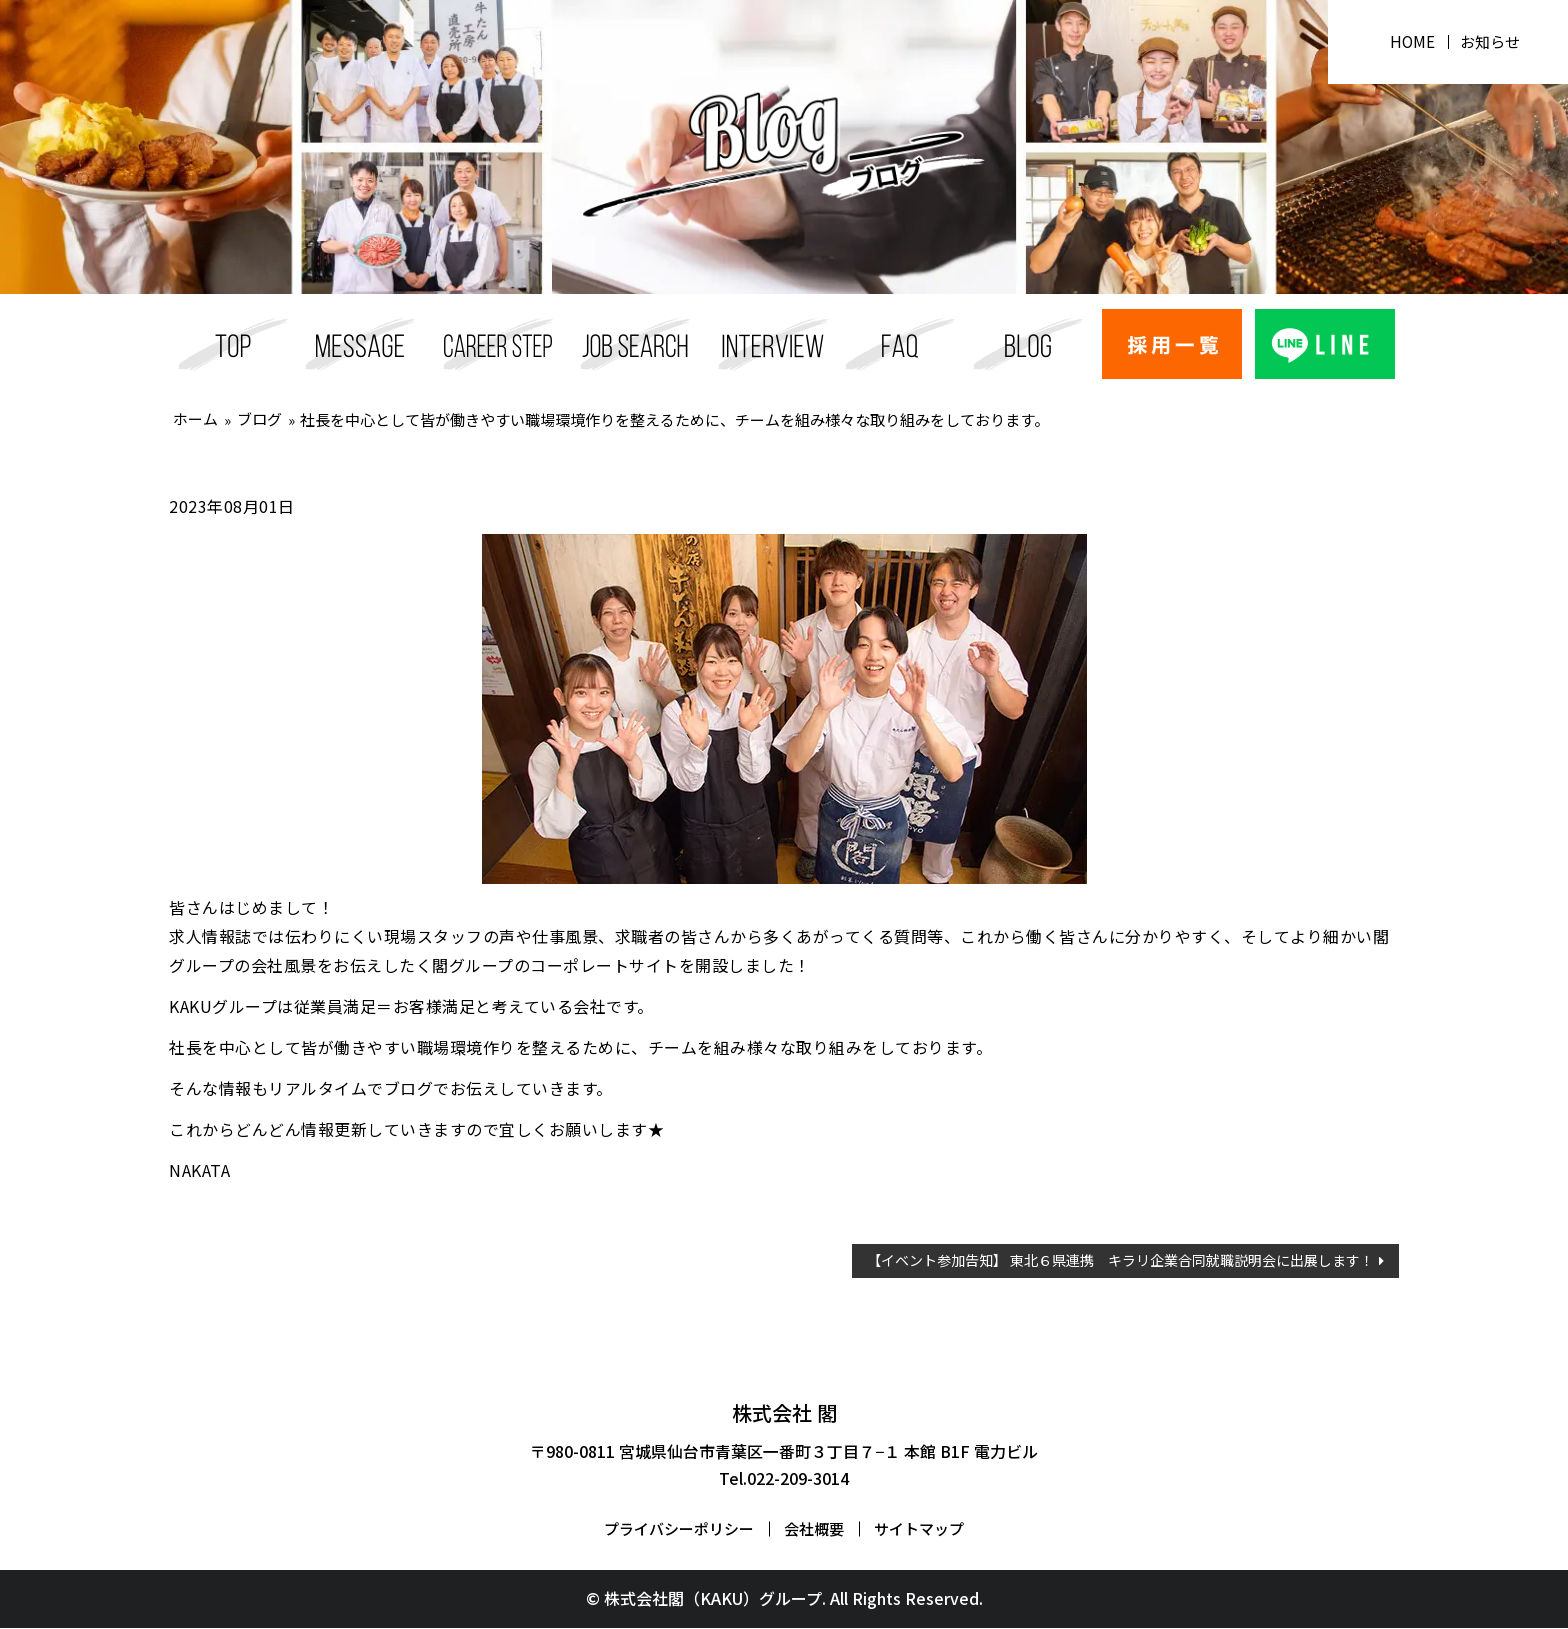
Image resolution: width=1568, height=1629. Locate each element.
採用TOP (233, 344)
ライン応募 (1325, 344)
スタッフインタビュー (773, 344)
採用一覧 (636, 344)
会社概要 (814, 1530)
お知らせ (1491, 42)
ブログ (1028, 344)
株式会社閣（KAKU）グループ (713, 1600)
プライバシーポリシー (679, 1530)
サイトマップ (919, 1530)
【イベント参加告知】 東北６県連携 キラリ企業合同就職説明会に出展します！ (1120, 1261)
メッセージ (361, 344)
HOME (1410, 42)
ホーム (196, 418)
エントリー (1172, 344)
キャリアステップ (498, 344)
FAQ (901, 344)
